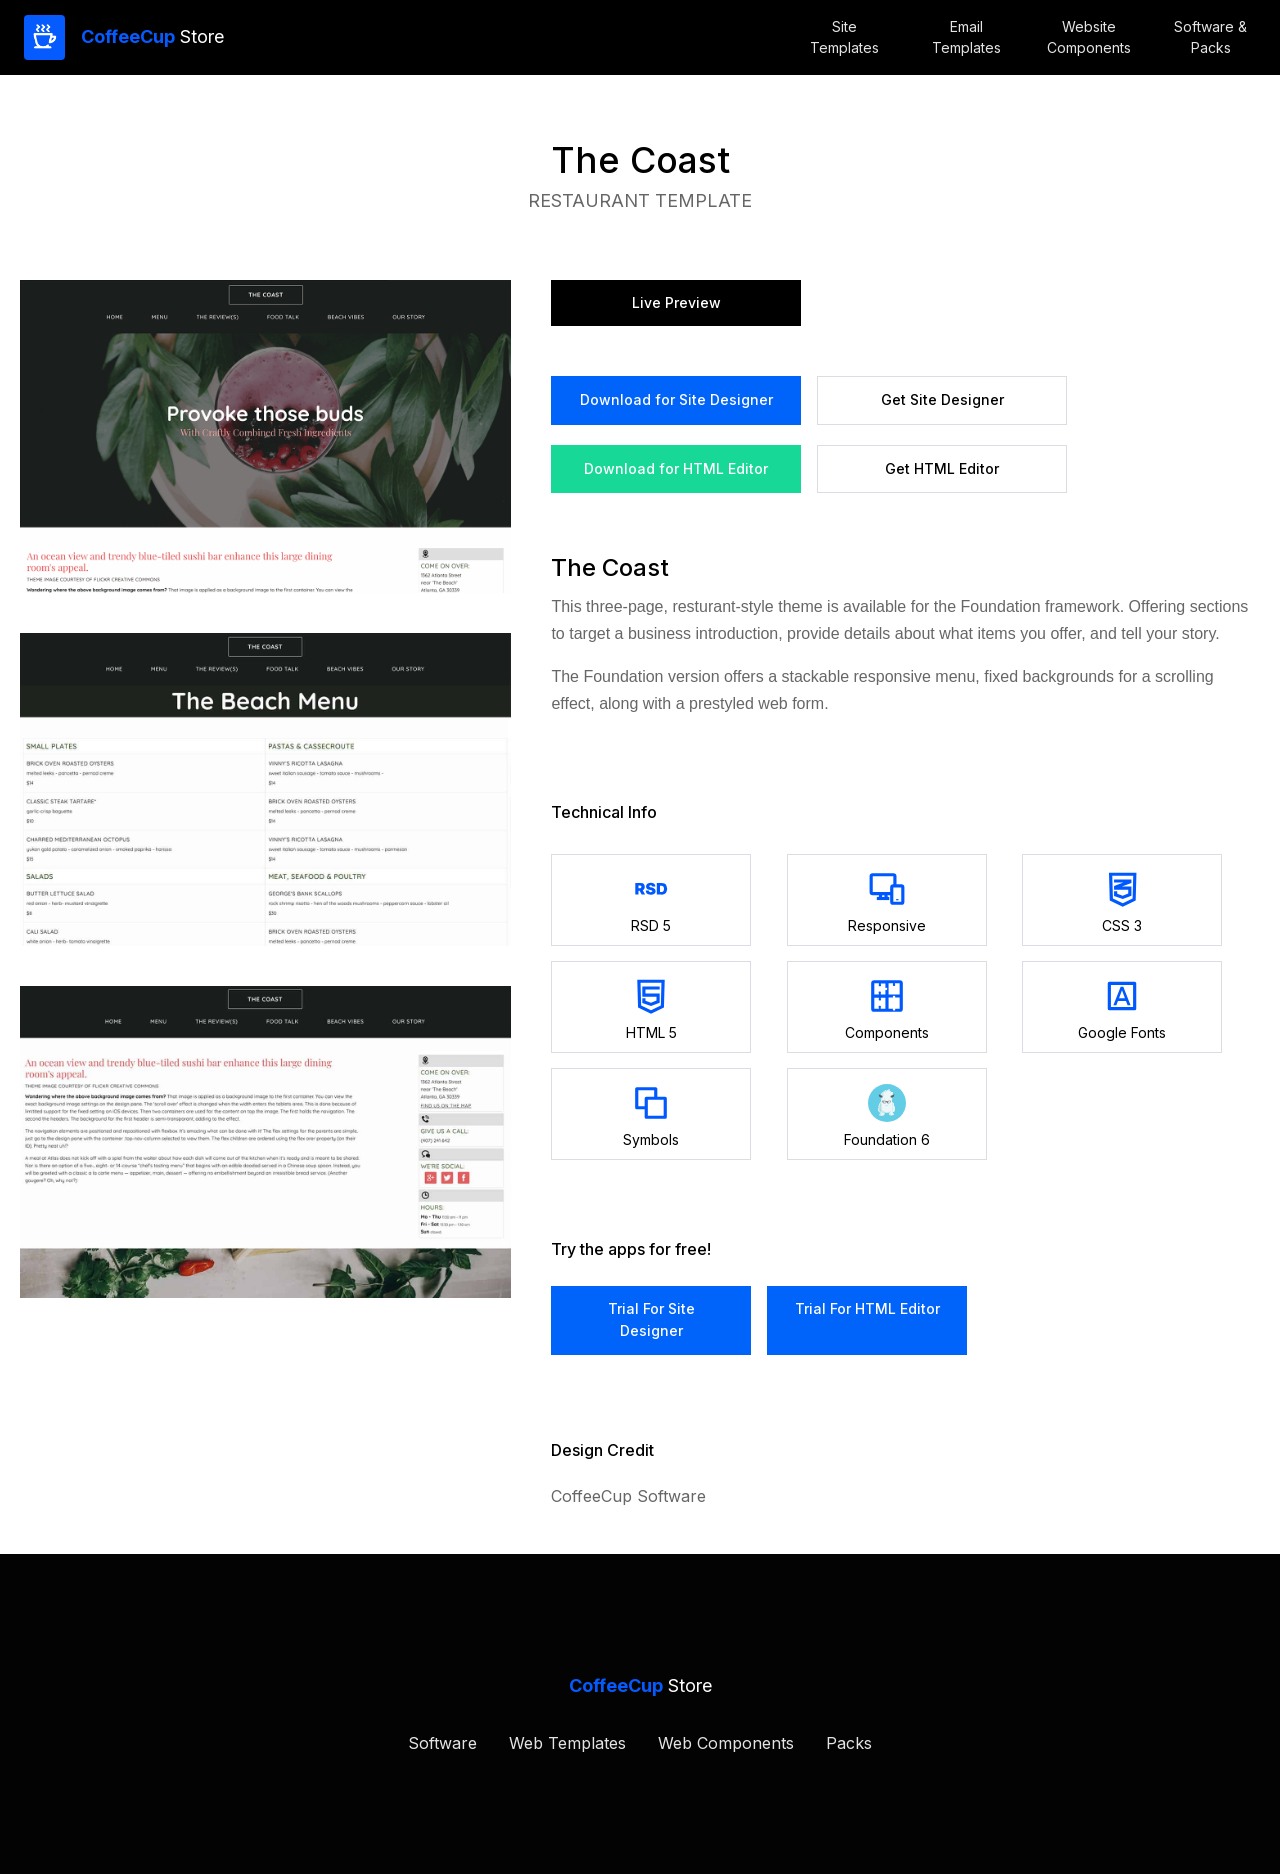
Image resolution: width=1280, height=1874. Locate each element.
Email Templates (966, 37)
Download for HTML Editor (676, 468)
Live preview (676, 302)
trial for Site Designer (651, 1319)
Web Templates (567, 1743)
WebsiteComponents (1089, 37)
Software (442, 1743)
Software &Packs (1210, 37)
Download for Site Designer (676, 399)
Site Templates (844, 37)
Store (152, 36)
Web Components (726, 1743)
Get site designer (942, 399)
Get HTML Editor (942, 468)
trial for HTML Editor (867, 1308)
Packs (849, 1743)
